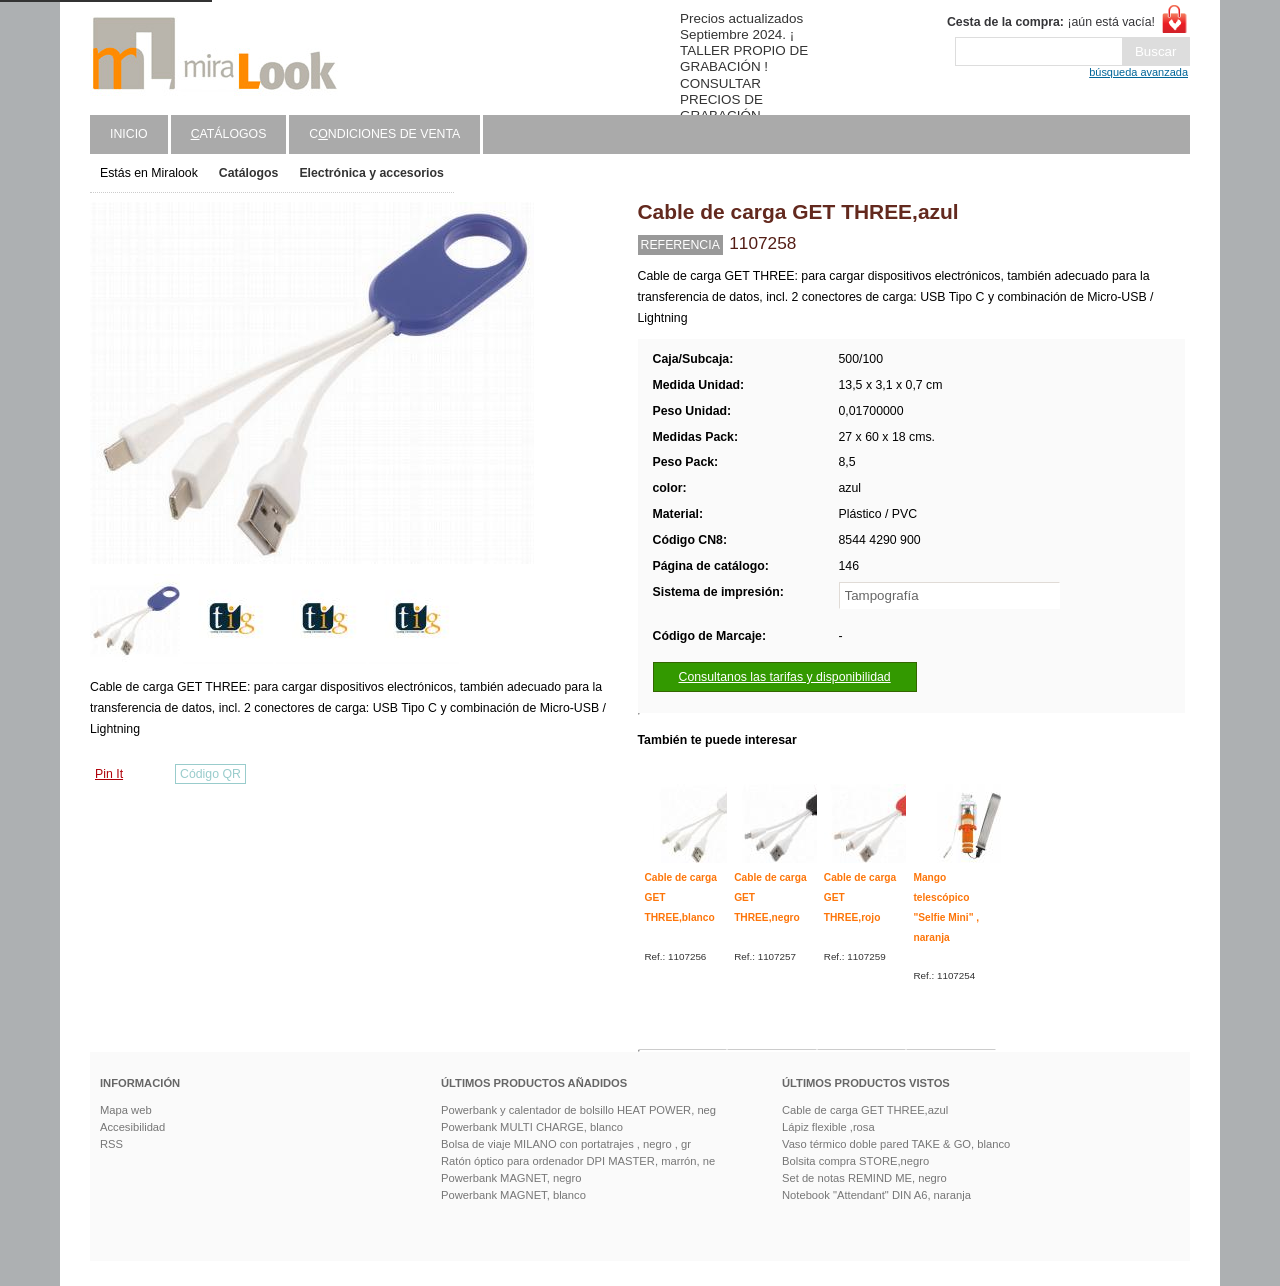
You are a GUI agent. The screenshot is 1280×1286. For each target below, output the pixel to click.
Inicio (129, 134)
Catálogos (249, 173)
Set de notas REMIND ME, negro (864, 1178)
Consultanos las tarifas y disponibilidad (785, 677)
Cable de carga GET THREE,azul (865, 1110)
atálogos (229, 134)
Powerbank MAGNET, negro (511, 1178)
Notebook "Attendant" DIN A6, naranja (876, 1195)
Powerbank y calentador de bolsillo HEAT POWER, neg (578, 1110)
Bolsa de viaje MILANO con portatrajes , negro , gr (566, 1144)
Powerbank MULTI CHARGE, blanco (532, 1127)
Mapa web (126, 1110)
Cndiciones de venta (384, 134)
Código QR (210, 774)
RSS (111, 1144)
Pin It (109, 774)
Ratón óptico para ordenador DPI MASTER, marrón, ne (578, 1161)
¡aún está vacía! (1051, 22)
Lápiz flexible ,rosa (828, 1127)
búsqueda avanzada (1138, 72)
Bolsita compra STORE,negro (855, 1161)
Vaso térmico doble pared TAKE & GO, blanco (896, 1144)
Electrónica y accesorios (371, 173)
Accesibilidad (132, 1127)
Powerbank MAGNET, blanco (513, 1195)
